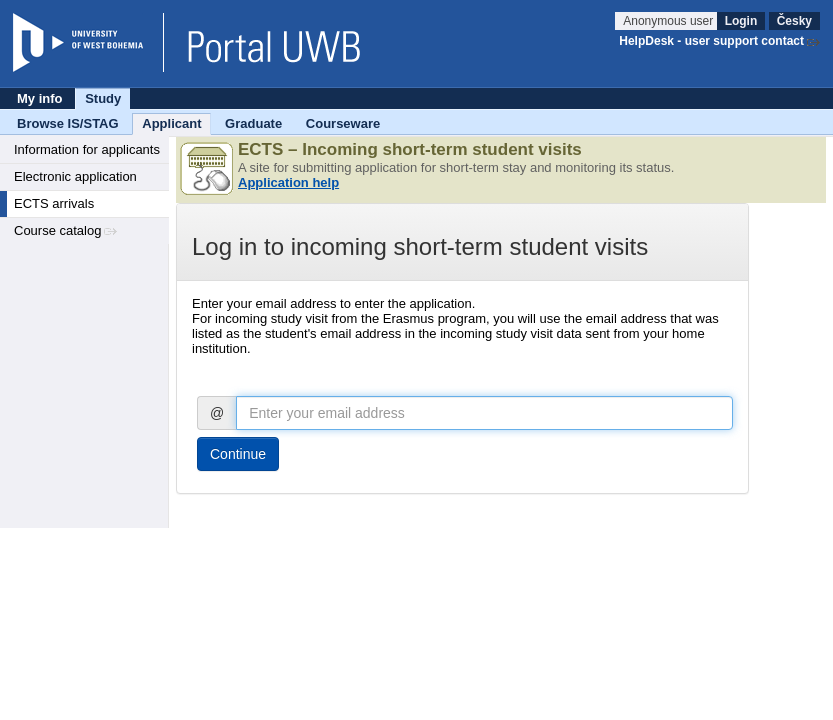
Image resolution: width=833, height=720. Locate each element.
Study (103, 98)
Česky (794, 21)
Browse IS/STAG (68, 123)
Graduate (253, 123)
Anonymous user (669, 21)
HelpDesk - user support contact (711, 41)
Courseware (343, 123)
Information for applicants (87, 149)
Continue (238, 454)
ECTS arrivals (54, 203)
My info (40, 98)
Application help (288, 182)
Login (741, 21)
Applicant (171, 123)
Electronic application (75, 176)
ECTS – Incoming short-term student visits (410, 149)
